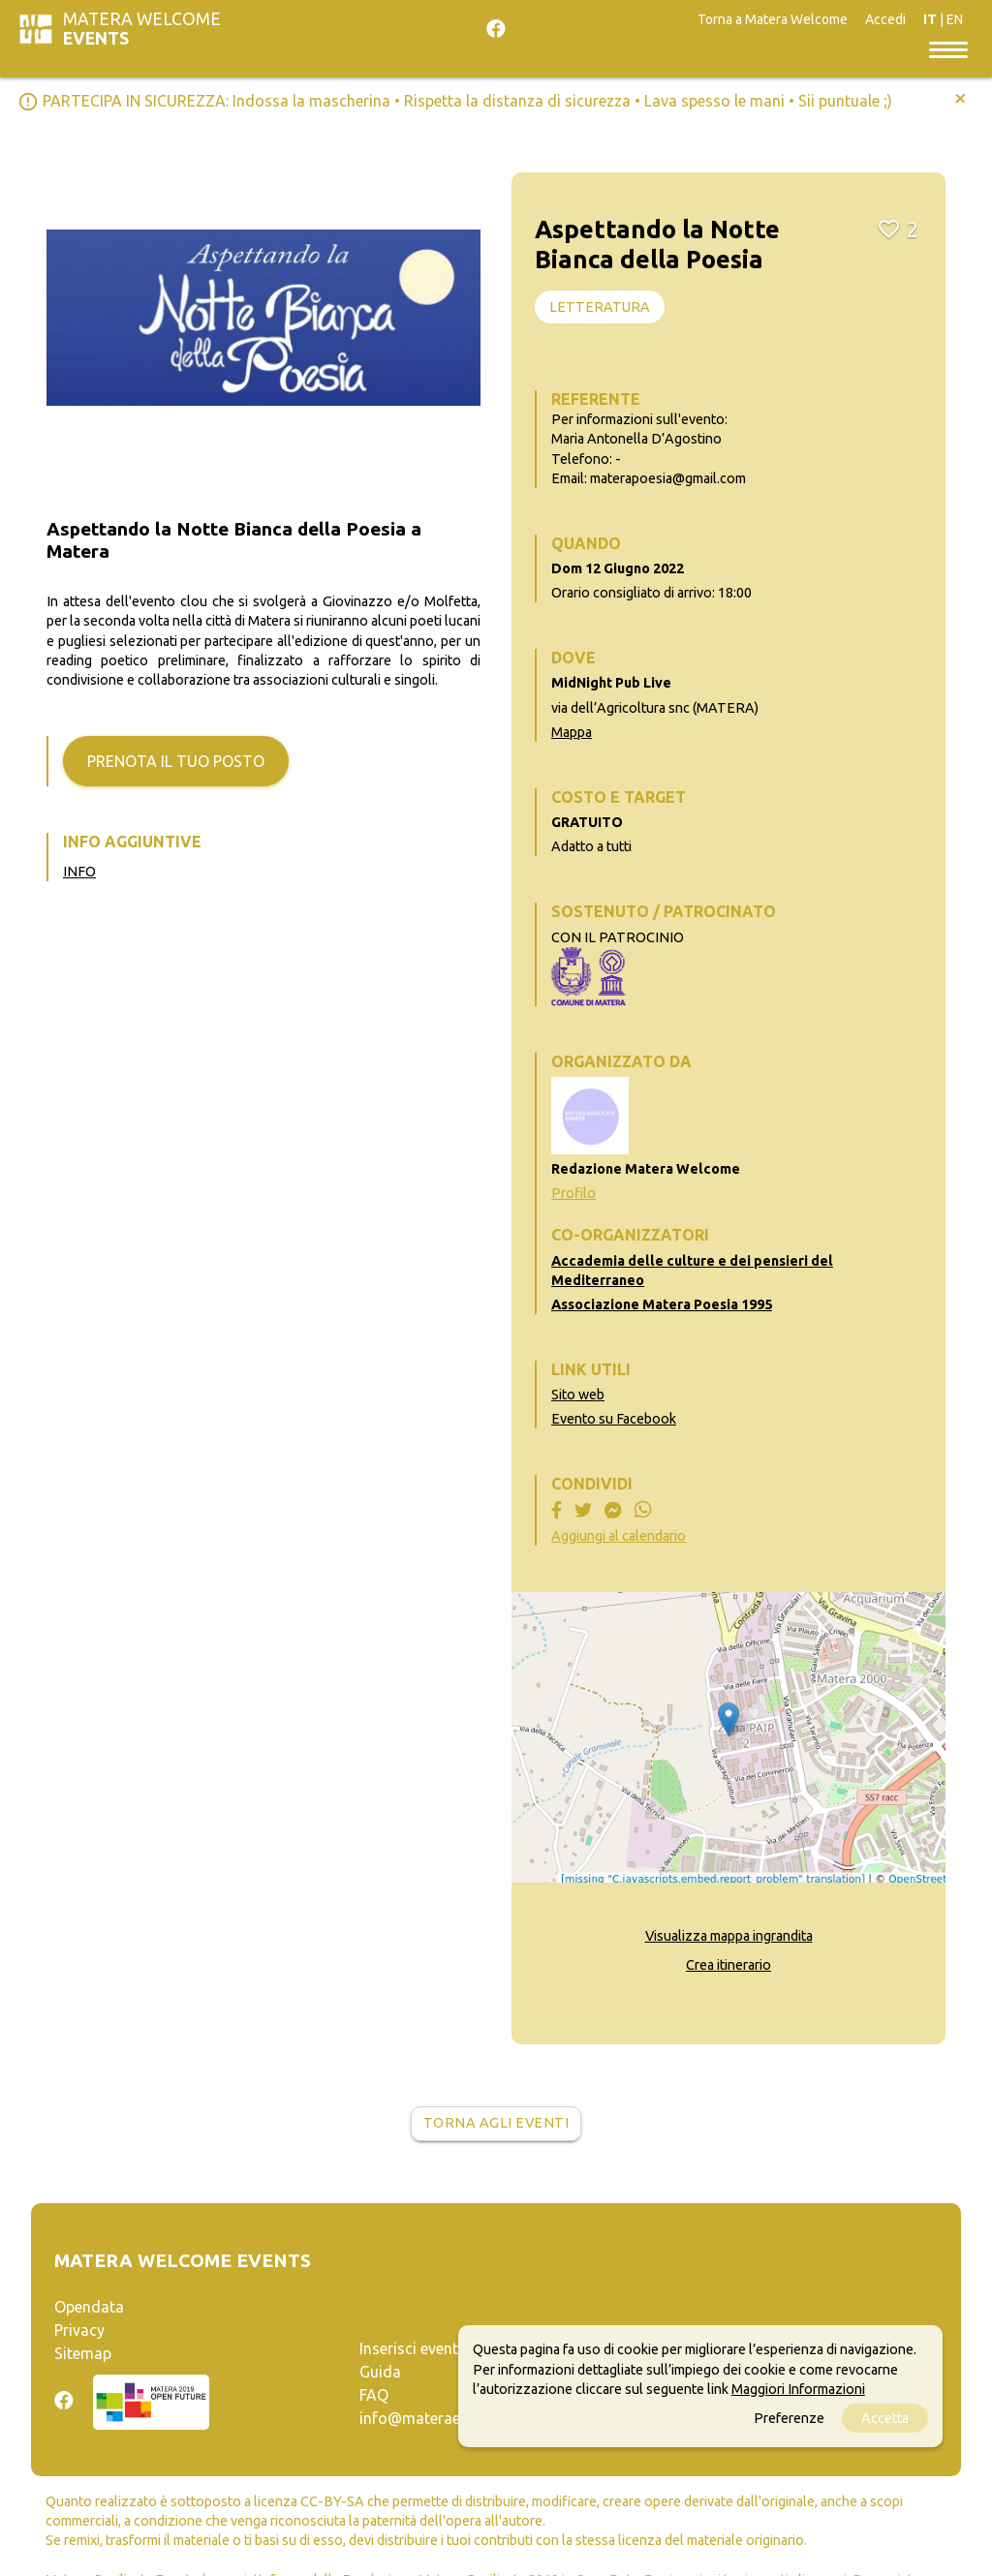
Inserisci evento (413, 2348)
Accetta (885, 2418)
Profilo (573, 1193)
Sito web (577, 1394)
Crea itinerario (728, 1965)
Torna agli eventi (496, 2123)
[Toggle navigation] (948, 48)
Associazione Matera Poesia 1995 (661, 1304)
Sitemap (82, 2353)
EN (954, 19)
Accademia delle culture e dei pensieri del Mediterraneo (692, 1270)
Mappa (571, 732)
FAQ (373, 2395)
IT (930, 19)
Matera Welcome (142, 28)
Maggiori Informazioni (798, 2389)
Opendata (89, 2306)
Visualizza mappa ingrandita (729, 1936)
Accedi (885, 19)
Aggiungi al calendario (618, 1536)
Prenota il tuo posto (175, 761)
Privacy (79, 2330)
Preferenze (789, 2418)
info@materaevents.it (435, 2418)
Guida (380, 2371)
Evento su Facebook (613, 1418)
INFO (79, 871)
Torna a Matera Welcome (773, 19)
